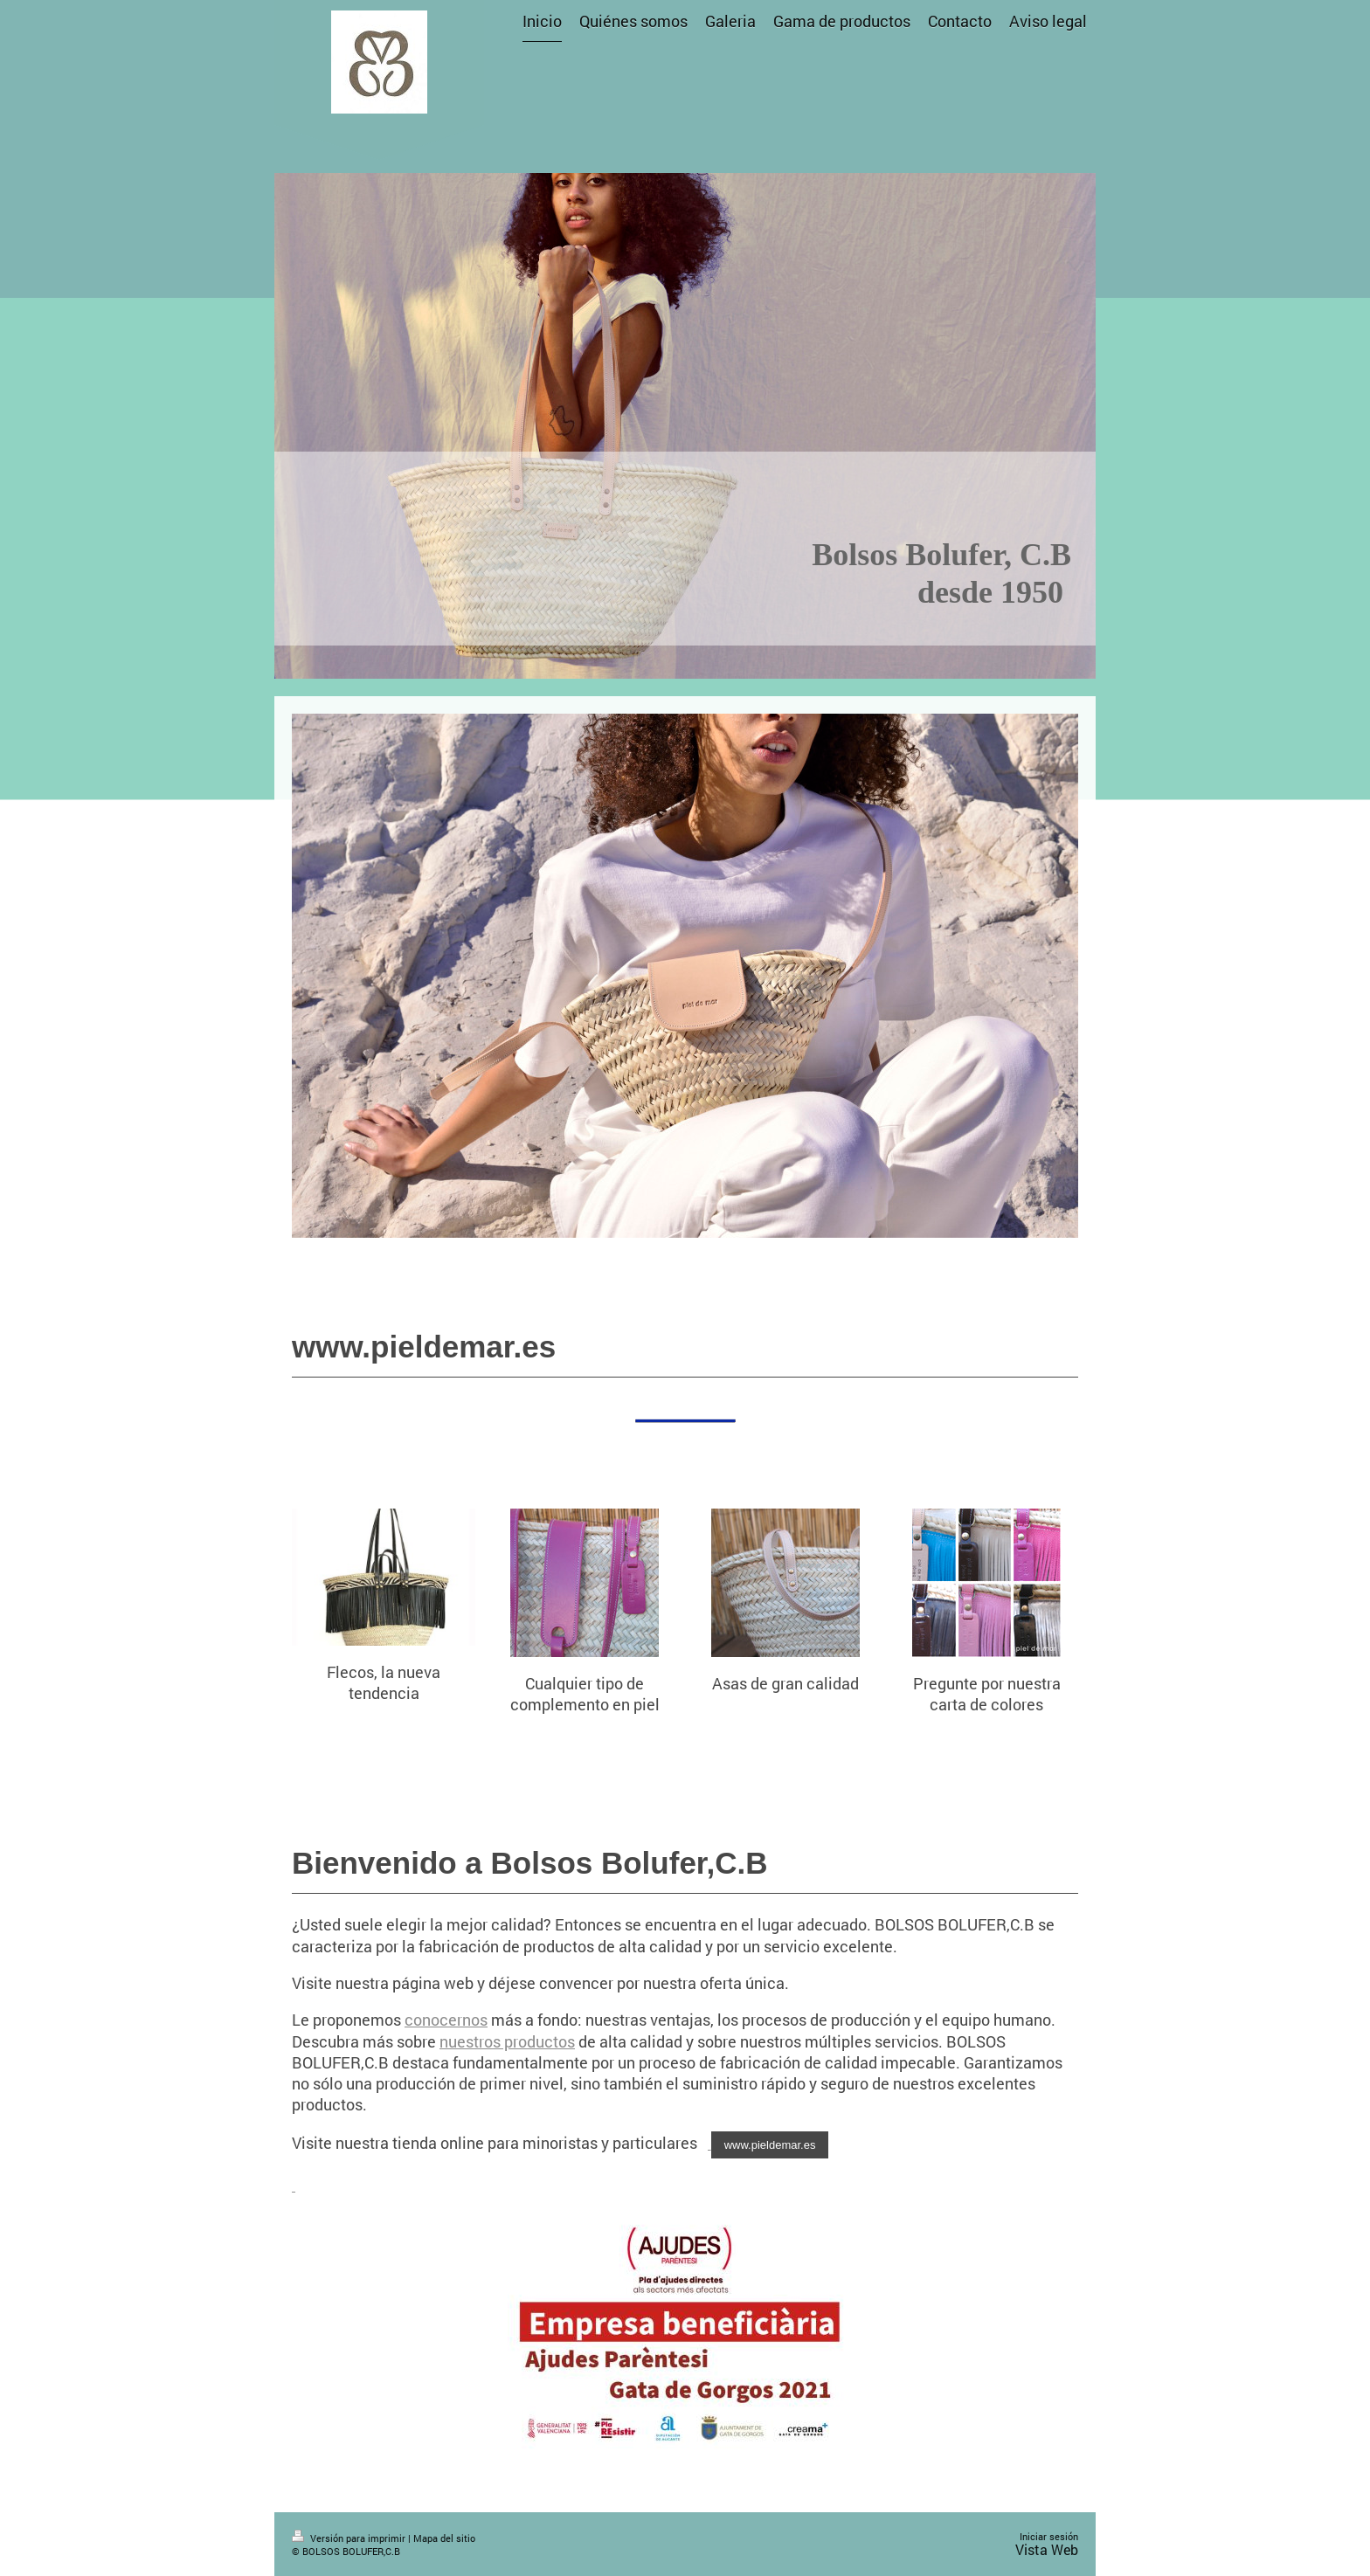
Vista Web (1046, 2549)
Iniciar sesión (1049, 2536)
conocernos (446, 2019)
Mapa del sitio (444, 2538)
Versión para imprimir (350, 2538)
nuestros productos (507, 2041)
